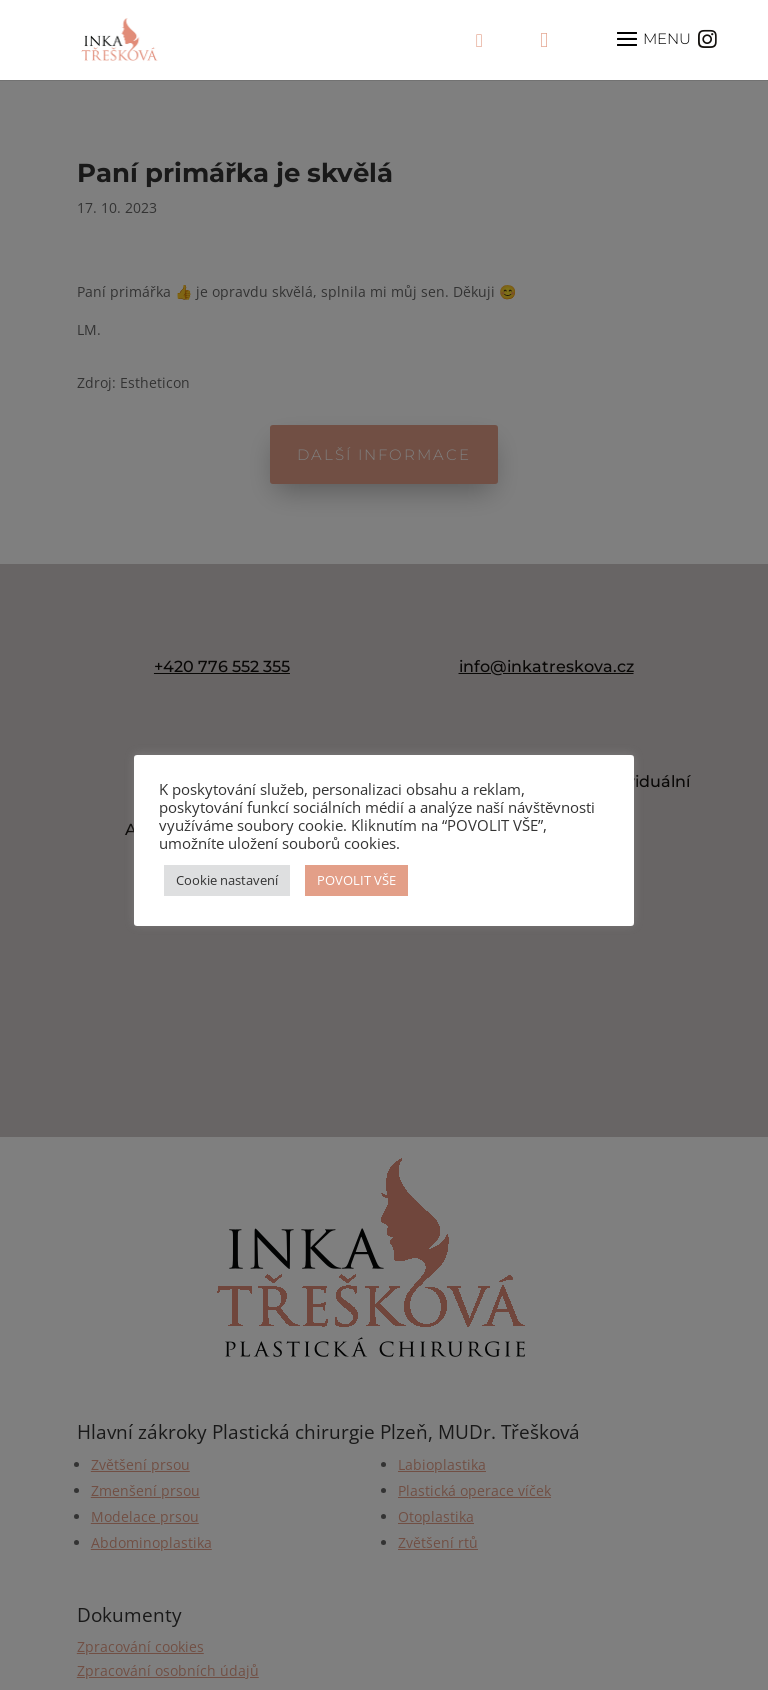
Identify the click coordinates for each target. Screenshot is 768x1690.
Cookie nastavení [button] (227, 880)
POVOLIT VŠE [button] (356, 880)
